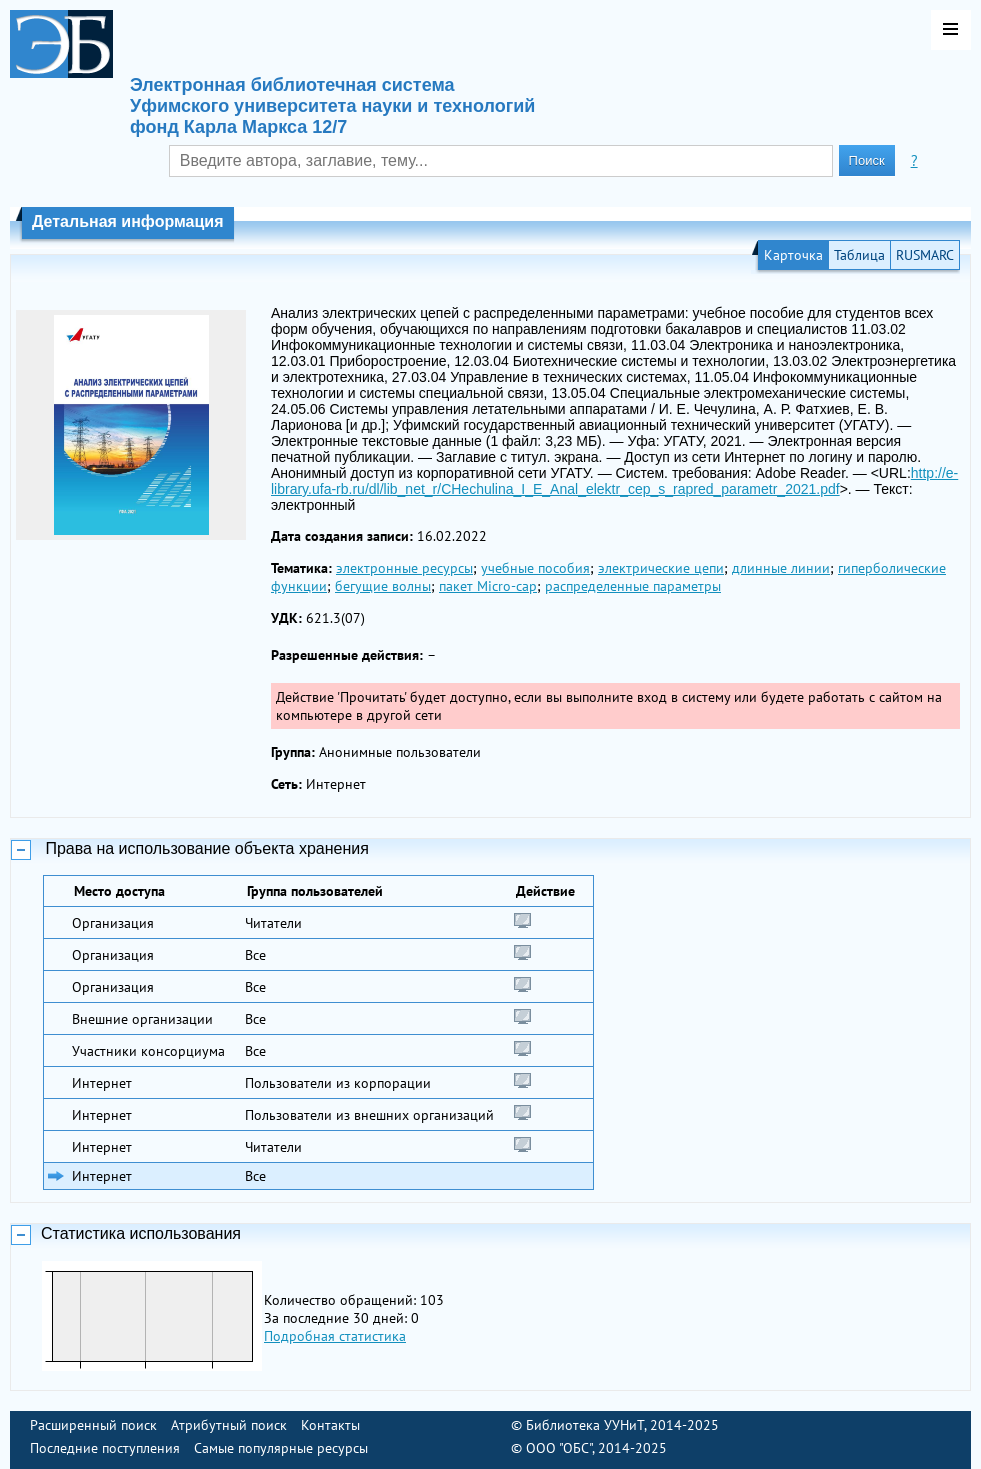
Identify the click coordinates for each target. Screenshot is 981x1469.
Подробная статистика (335, 1336)
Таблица (859, 255)
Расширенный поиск (93, 1425)
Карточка (793, 255)
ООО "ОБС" (559, 1448)
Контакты (330, 1425)
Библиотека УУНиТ (585, 1425)
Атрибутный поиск (229, 1425)
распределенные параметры (633, 586)
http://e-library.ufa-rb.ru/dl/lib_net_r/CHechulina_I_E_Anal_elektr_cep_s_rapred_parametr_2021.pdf (614, 481)
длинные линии (781, 568)
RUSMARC (925, 255)
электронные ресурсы (404, 568)
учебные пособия (535, 568)
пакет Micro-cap (488, 586)
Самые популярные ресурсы (281, 1448)
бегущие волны (383, 586)
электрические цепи (661, 568)
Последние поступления (105, 1448)
